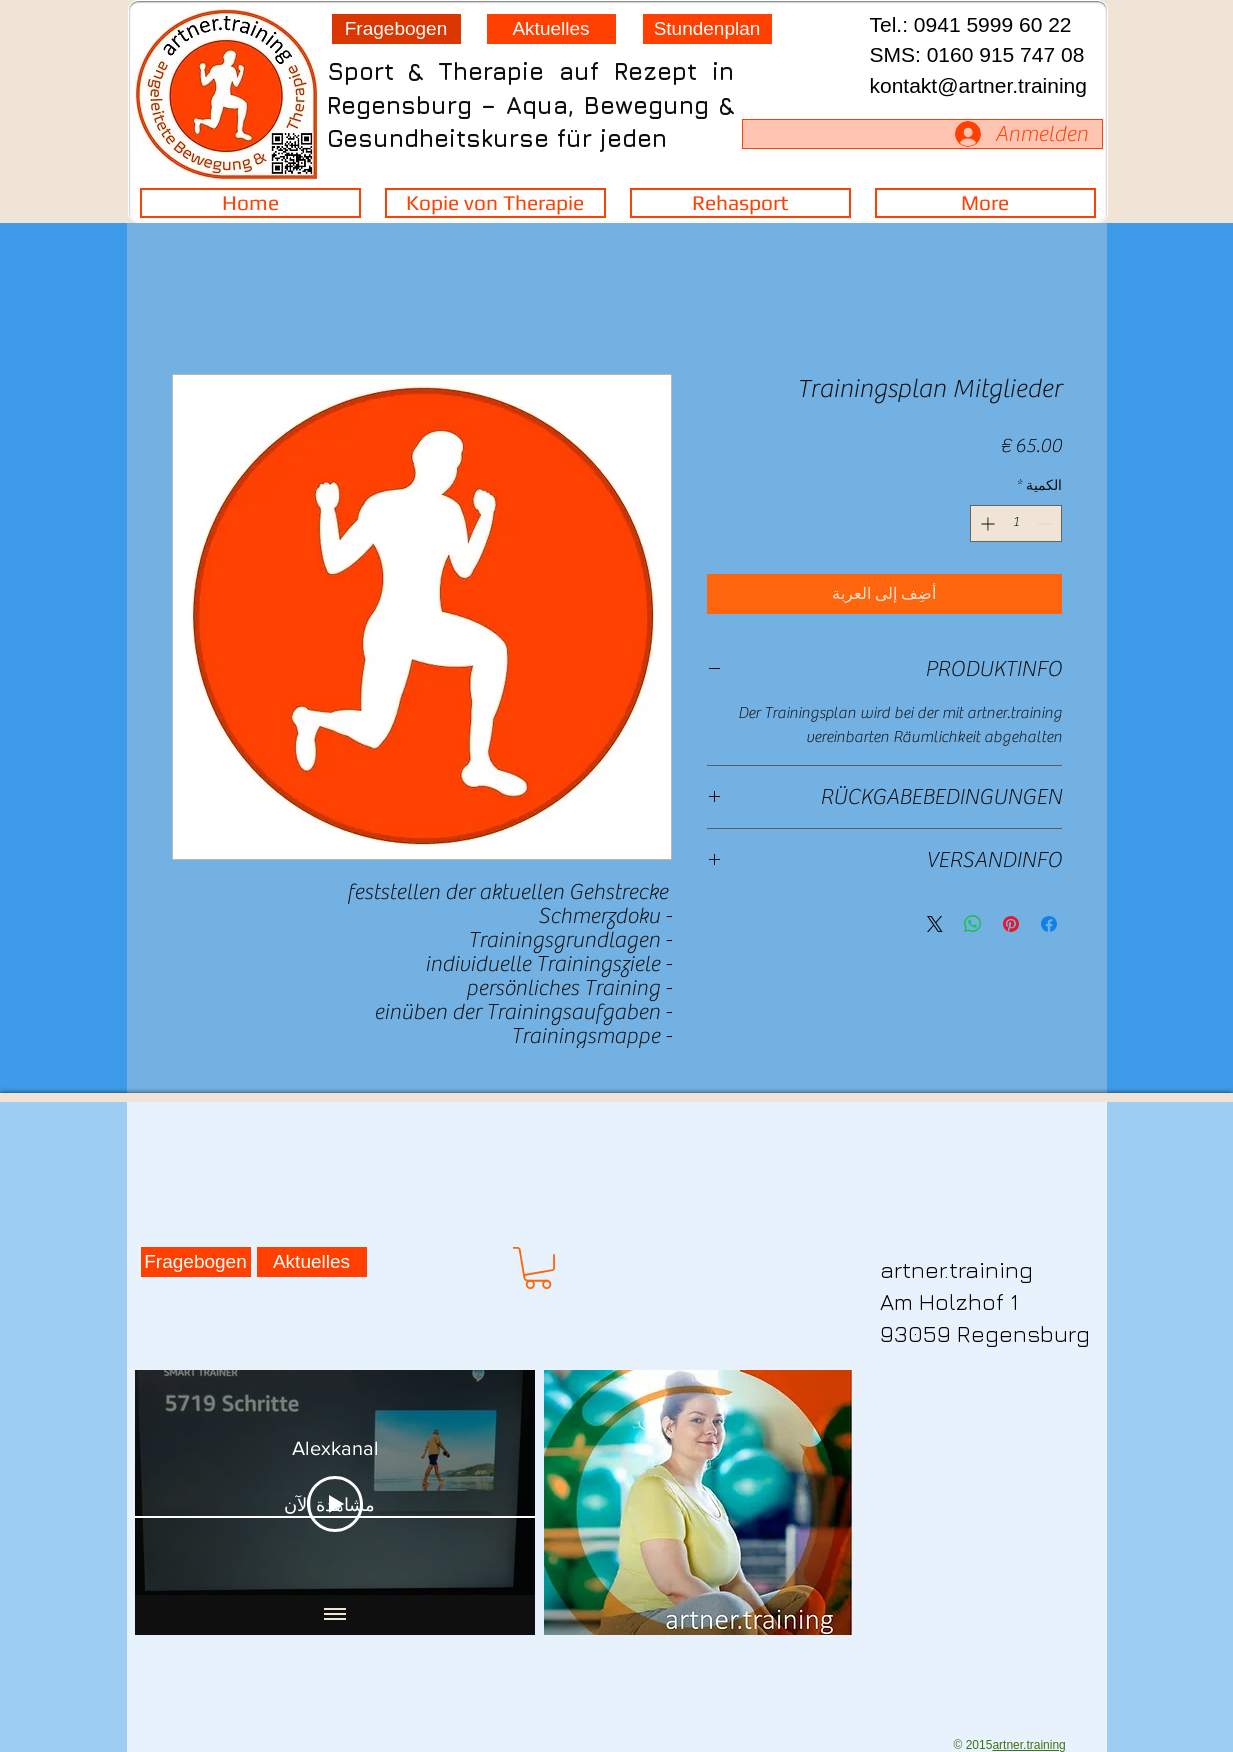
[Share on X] (935, 924)
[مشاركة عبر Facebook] (1049, 924)
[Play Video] (335, 1503)
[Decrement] (1046, 523)
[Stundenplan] (707, 29)
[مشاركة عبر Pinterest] (1011, 924)
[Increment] (985, 523)
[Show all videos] (335, 1615)
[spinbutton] (1016, 523)
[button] (538, 1268)
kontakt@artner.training (978, 85)
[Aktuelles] (551, 29)
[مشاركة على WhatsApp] (973, 924)
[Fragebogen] (396, 29)
